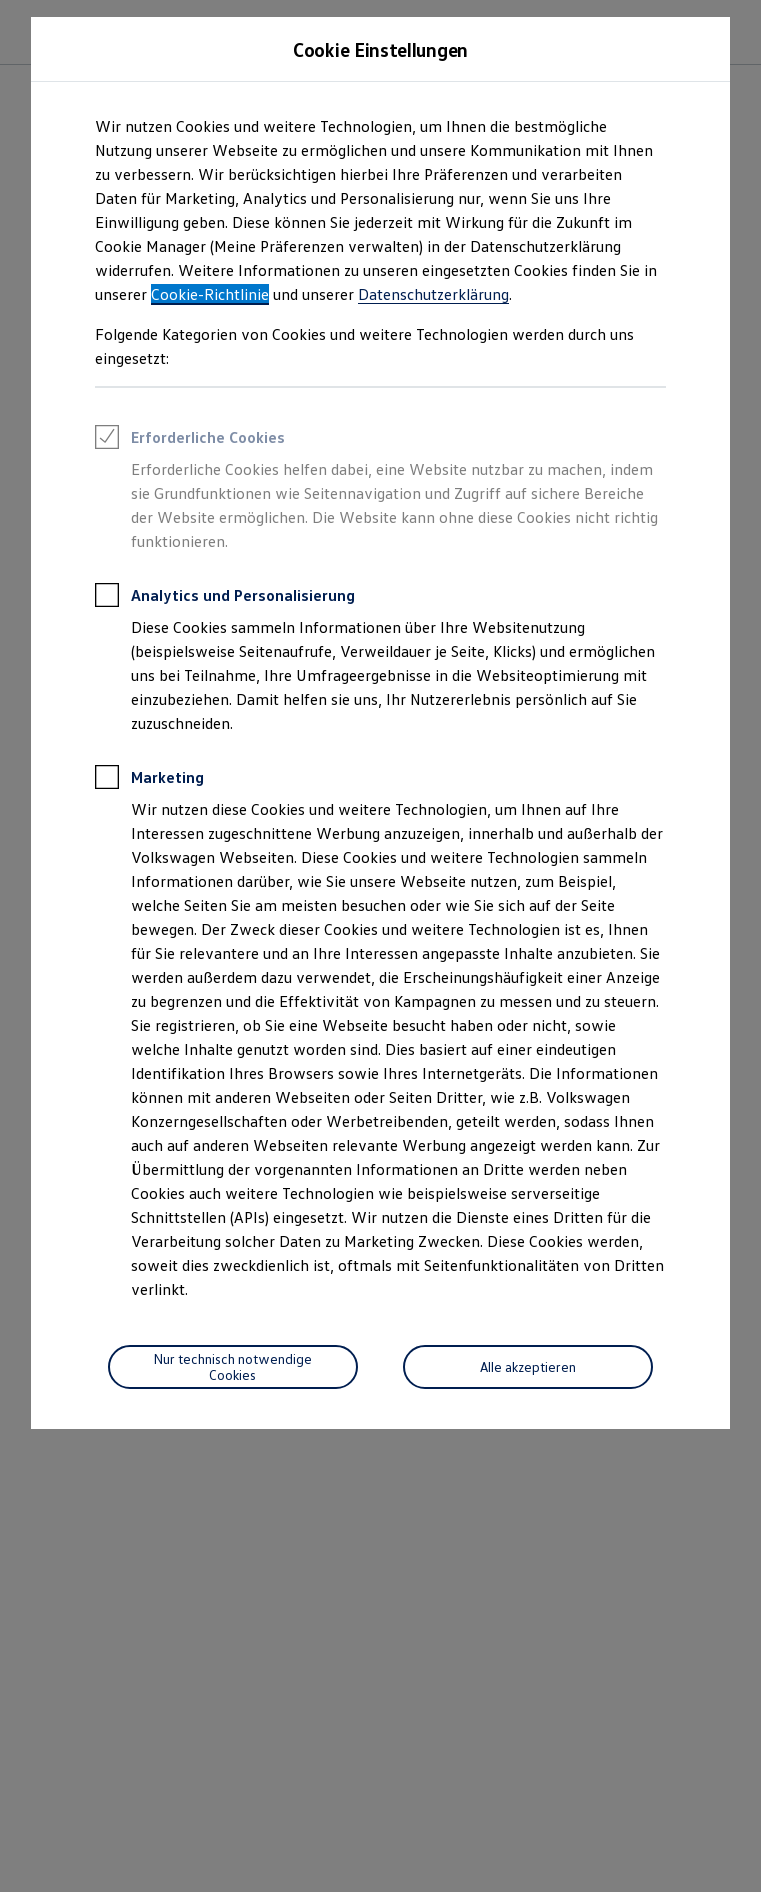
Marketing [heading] (149, 780)
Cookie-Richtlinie (210, 294)
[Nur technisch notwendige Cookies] (233, 1367)
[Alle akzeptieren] (528, 1367)
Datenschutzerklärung (433, 294)
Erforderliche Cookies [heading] (190, 440)
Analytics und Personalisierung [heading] (225, 598)
